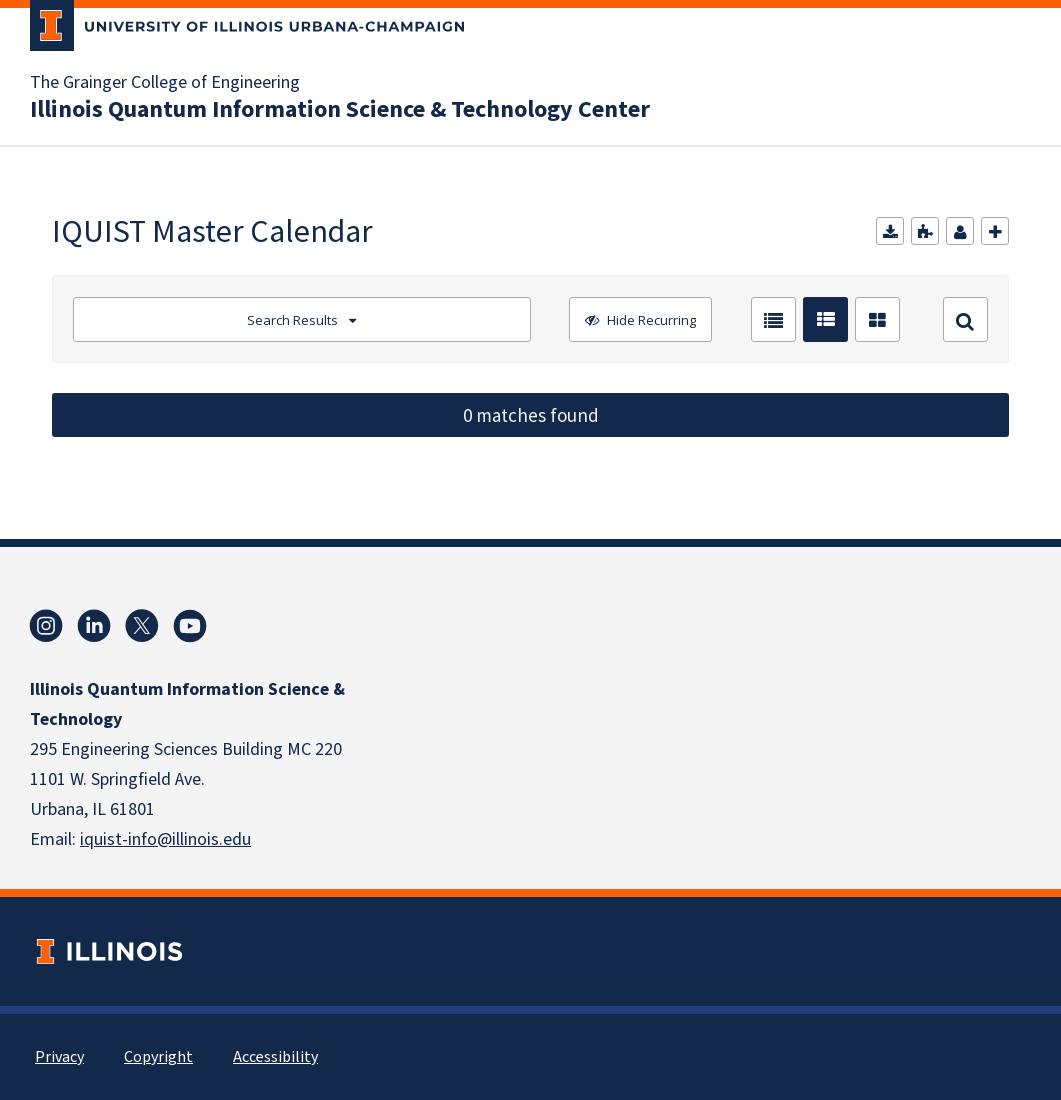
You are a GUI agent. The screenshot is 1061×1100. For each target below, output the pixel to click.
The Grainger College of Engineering (165, 83)
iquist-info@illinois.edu (165, 839)
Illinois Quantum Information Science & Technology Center (340, 110)
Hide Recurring (650, 320)
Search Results (292, 320)
